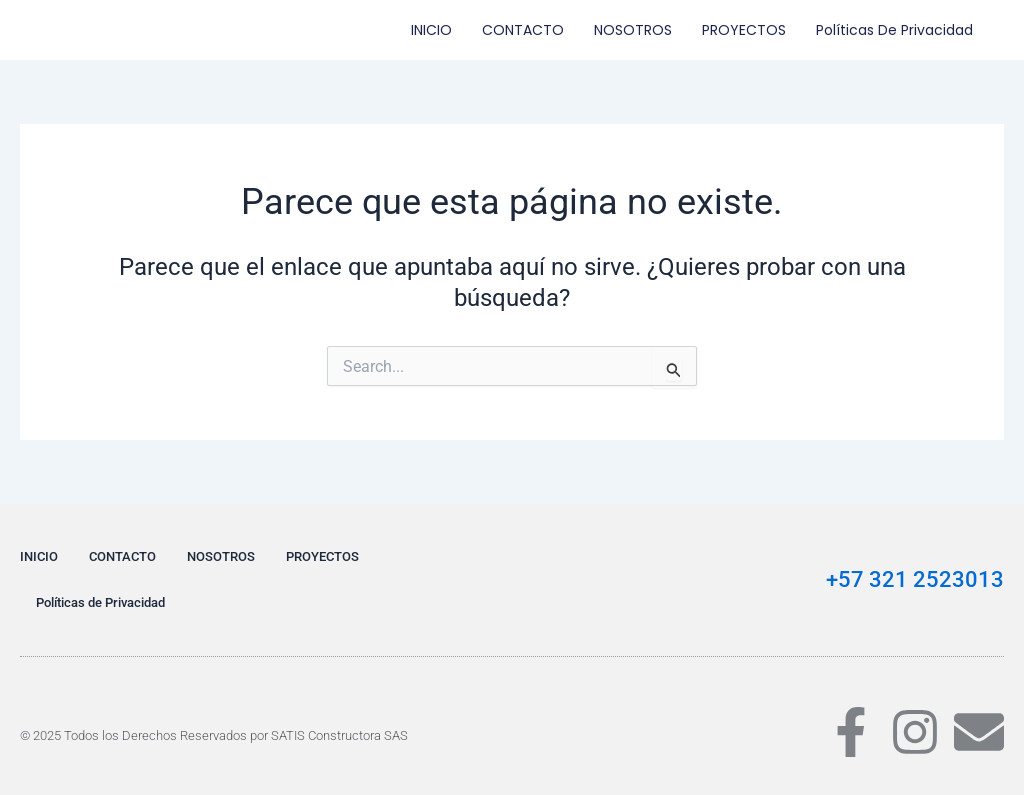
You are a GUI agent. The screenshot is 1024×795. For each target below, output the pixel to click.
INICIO (431, 30)
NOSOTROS (633, 30)
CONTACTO (523, 30)
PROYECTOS (744, 30)
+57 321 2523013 (915, 579)
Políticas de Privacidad (894, 30)
